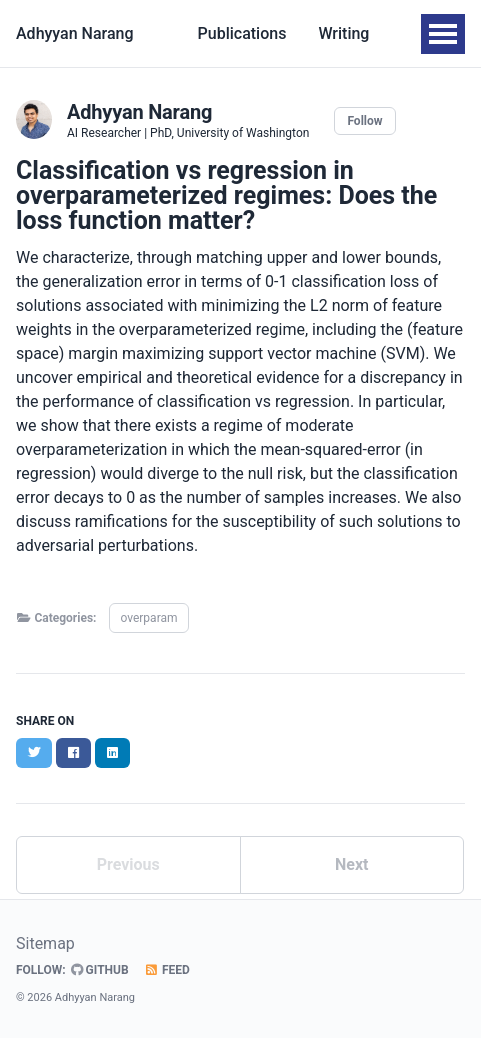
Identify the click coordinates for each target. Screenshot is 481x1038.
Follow (364, 121)
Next (351, 864)
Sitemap (45, 943)
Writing (343, 33)
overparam (148, 618)
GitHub (100, 970)
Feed (167, 970)
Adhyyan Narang (75, 33)
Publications (242, 33)
